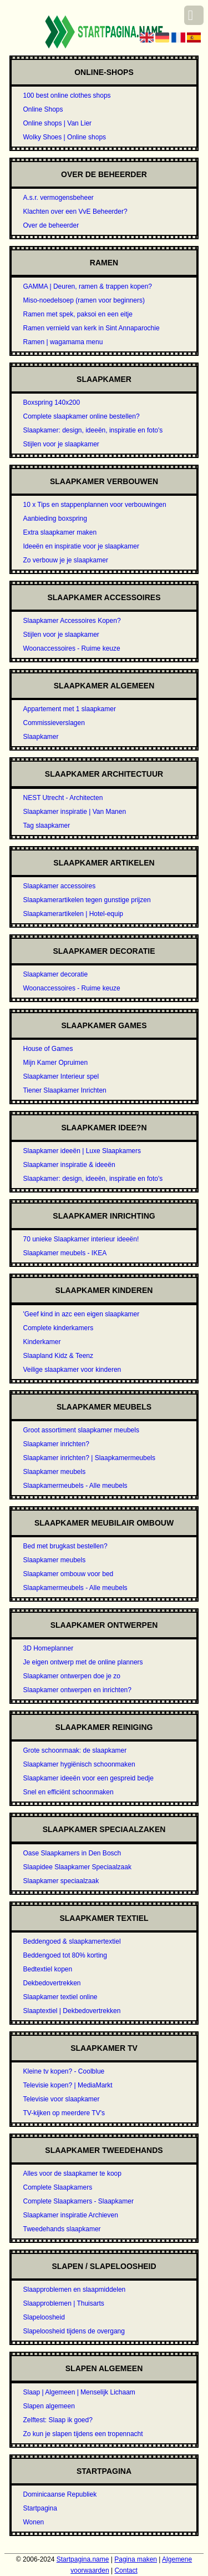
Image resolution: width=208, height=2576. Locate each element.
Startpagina (40, 2508)
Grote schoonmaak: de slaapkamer (74, 1750)
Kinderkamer (41, 1342)
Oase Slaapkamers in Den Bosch (72, 1853)
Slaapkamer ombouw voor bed (68, 1574)
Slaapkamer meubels (54, 1472)
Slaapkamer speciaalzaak (61, 1881)
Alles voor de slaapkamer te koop (72, 2173)
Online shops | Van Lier (57, 123)
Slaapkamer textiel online (60, 1997)
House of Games (48, 1049)
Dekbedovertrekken (51, 1983)
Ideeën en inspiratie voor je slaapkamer (81, 546)
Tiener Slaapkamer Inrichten (64, 1090)
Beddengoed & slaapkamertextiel (71, 1941)
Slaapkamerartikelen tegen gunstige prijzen (86, 900)
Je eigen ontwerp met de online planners (83, 1662)
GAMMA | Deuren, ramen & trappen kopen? (87, 286)
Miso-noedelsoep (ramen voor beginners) (83, 300)
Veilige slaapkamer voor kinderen (72, 1369)
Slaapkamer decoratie (55, 974)
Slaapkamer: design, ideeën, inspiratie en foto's (93, 430)
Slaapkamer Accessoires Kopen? (71, 621)
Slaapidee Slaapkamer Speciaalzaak (77, 1867)
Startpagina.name (83, 2559)
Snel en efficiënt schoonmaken (68, 1792)
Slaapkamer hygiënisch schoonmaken (79, 1764)
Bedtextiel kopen (47, 1969)
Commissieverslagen (53, 723)
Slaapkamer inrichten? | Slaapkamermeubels (89, 1458)
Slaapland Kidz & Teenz (58, 1356)
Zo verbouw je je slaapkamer (65, 560)
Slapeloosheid (43, 2317)
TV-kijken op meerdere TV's (63, 2113)
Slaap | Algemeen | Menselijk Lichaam (79, 2392)
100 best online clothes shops (66, 95)
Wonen (33, 2522)
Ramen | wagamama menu (63, 342)
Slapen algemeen (48, 2406)
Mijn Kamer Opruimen (55, 1062)
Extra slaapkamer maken (60, 532)
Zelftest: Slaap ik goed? (57, 2420)
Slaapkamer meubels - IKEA (64, 1253)
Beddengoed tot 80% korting (64, 1955)
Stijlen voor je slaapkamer (61, 444)
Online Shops (43, 109)
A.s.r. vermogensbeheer (58, 198)
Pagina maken (135, 2559)
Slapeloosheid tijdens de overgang (73, 2331)
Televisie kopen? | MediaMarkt (67, 2085)
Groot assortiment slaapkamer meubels (81, 1430)
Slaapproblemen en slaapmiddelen (74, 2289)
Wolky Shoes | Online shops (64, 137)
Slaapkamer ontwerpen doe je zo (71, 1676)
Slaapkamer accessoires (59, 886)
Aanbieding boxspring (55, 518)
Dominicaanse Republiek (60, 2494)
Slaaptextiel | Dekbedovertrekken (71, 2011)
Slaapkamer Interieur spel (61, 1076)
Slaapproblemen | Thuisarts (63, 2303)
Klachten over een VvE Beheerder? (75, 211)
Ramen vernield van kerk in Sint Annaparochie (91, 328)
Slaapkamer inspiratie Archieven (70, 2215)
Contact (125, 2570)
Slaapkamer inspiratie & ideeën (69, 1165)
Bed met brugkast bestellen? (65, 1546)
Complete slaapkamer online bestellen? (81, 416)
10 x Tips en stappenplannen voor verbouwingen (94, 505)
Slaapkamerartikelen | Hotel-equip (73, 914)
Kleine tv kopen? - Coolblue (63, 2071)
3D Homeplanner (48, 1648)
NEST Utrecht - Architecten (63, 798)
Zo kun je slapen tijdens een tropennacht (83, 2434)
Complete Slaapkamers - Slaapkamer (78, 2201)
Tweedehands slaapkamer (61, 2229)
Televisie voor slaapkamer (61, 2099)
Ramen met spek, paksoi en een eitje (77, 314)
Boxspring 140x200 (51, 402)
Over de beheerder (51, 225)
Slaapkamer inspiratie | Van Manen (74, 812)
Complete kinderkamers (58, 1328)
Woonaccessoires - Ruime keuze (71, 648)
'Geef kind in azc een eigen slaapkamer (81, 1314)
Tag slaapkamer (46, 825)
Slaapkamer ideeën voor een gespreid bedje (88, 1778)
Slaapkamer (40, 737)
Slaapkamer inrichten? (56, 1444)
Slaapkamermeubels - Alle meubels (75, 1486)
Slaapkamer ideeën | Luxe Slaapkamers (82, 1151)
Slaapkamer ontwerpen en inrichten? (77, 1690)
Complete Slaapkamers (57, 2187)
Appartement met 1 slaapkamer (69, 709)
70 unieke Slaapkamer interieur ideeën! (81, 1239)
